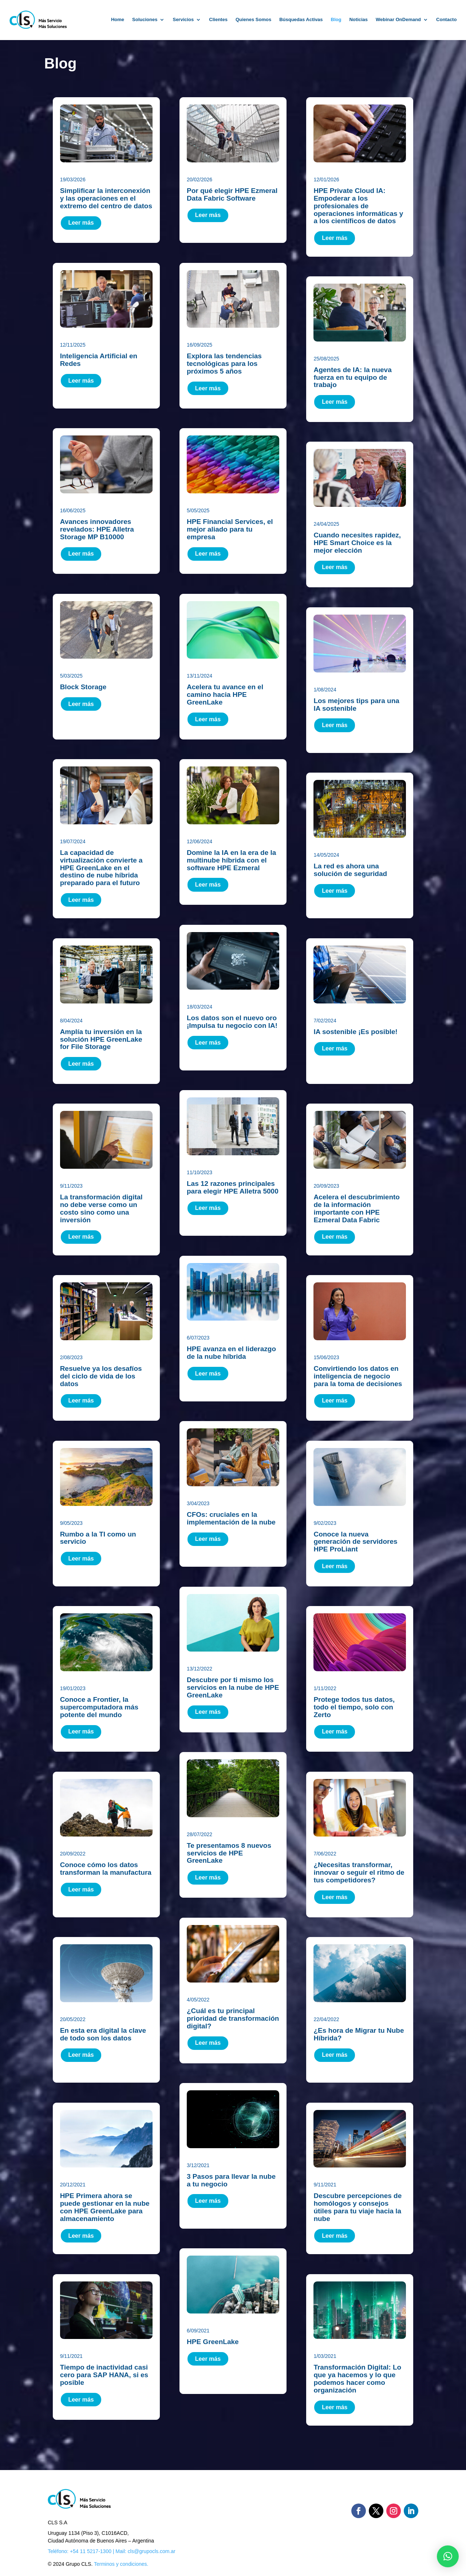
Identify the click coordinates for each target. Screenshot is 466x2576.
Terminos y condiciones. (121, 2564)
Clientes (218, 19)
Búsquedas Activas (301, 19)
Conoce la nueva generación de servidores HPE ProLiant (355, 1541)
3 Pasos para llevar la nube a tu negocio (231, 2180)
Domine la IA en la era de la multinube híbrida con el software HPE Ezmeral (231, 860)
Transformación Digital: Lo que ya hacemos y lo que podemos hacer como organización (357, 2378)
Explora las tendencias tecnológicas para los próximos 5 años (224, 363)
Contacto (446, 19)
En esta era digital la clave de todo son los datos (103, 2034)
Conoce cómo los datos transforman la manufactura (105, 1868)
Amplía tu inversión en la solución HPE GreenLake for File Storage (101, 1039)
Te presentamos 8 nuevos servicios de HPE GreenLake (229, 1853)
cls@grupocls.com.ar (151, 2551)
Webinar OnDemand (398, 19)
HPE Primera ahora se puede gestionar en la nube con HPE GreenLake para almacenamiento (105, 2207)
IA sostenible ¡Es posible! (355, 1031)
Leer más (81, 223)
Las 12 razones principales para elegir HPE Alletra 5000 (233, 1187)
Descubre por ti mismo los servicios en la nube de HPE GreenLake (233, 1687)
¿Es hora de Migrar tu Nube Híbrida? (358, 2034)
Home (117, 19)
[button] (448, 2556)
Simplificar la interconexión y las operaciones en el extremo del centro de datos (106, 198)
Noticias (358, 19)
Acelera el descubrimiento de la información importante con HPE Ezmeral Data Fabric (356, 1208)
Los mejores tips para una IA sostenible (356, 704)
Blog (336, 19)
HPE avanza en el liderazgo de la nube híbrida (231, 1352)
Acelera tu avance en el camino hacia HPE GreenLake (225, 694)
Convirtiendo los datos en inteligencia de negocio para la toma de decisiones (357, 1376)
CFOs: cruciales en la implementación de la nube (231, 1518)
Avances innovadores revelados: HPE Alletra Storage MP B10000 (97, 529)
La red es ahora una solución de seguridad (350, 869)
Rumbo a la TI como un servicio (98, 1538)
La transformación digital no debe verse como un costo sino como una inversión (101, 1208)
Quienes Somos (253, 19)
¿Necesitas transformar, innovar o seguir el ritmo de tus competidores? (358, 1872)
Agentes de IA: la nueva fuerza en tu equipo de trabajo (352, 377)
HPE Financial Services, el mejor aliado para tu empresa (230, 529)
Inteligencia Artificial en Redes (99, 359)
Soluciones (144, 19)
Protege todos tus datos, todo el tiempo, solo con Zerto (354, 1707)
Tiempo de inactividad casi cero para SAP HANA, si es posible (104, 2374)
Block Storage (83, 687)
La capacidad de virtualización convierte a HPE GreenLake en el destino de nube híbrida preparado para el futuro (101, 868)
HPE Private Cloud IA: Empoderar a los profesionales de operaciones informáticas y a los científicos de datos (358, 206)
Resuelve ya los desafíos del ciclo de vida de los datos (101, 1376)
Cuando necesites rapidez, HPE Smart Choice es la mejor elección (357, 542)
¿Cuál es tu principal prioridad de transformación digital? (233, 2018)
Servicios (183, 19)
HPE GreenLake (213, 2342)
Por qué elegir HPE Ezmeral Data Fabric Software (232, 194)
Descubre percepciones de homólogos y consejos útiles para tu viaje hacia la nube (357, 2207)
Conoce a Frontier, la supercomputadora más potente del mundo (99, 1707)
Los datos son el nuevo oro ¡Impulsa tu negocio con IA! (232, 1021)
